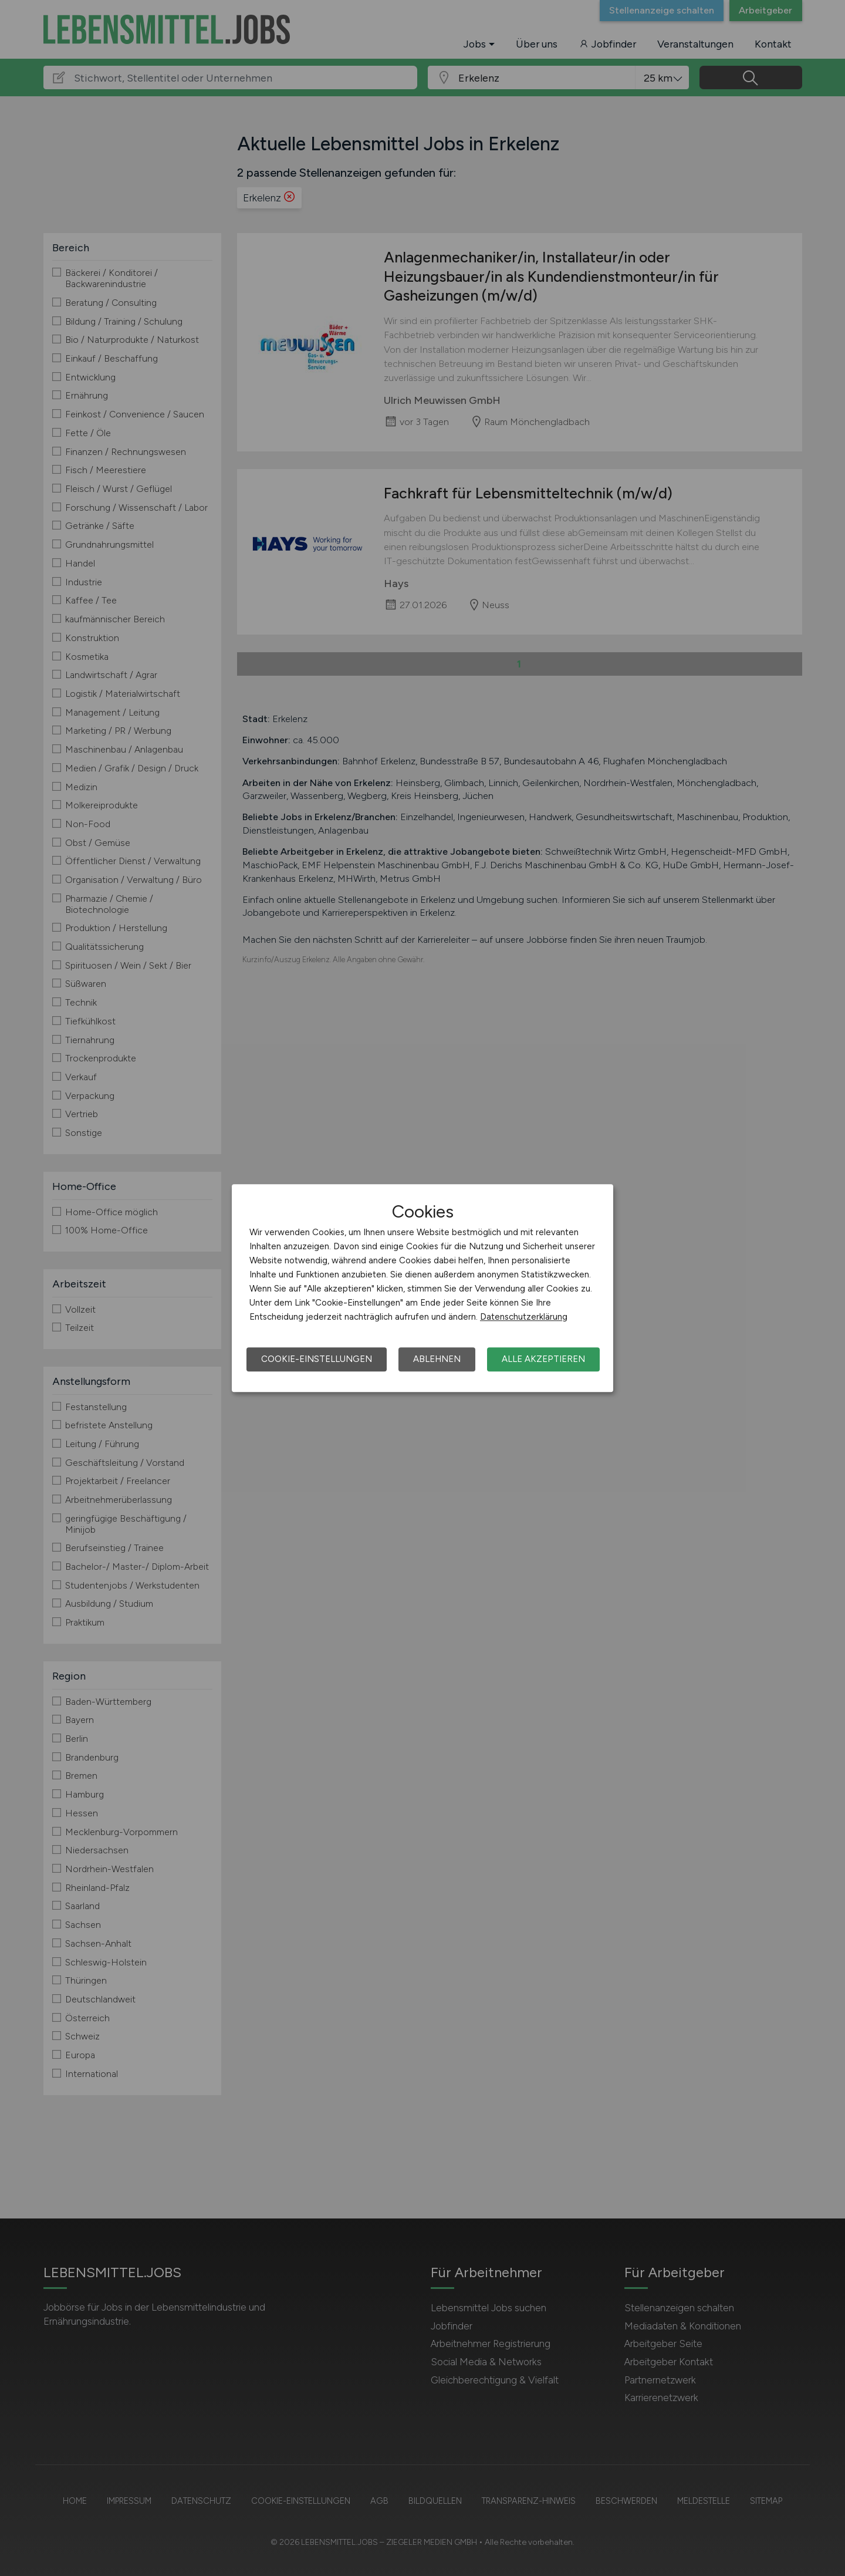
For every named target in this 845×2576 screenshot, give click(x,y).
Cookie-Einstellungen (316, 1359)
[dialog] (422, 1288)
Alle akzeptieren (543, 1359)
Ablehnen (437, 1359)
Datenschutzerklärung (523, 1316)
